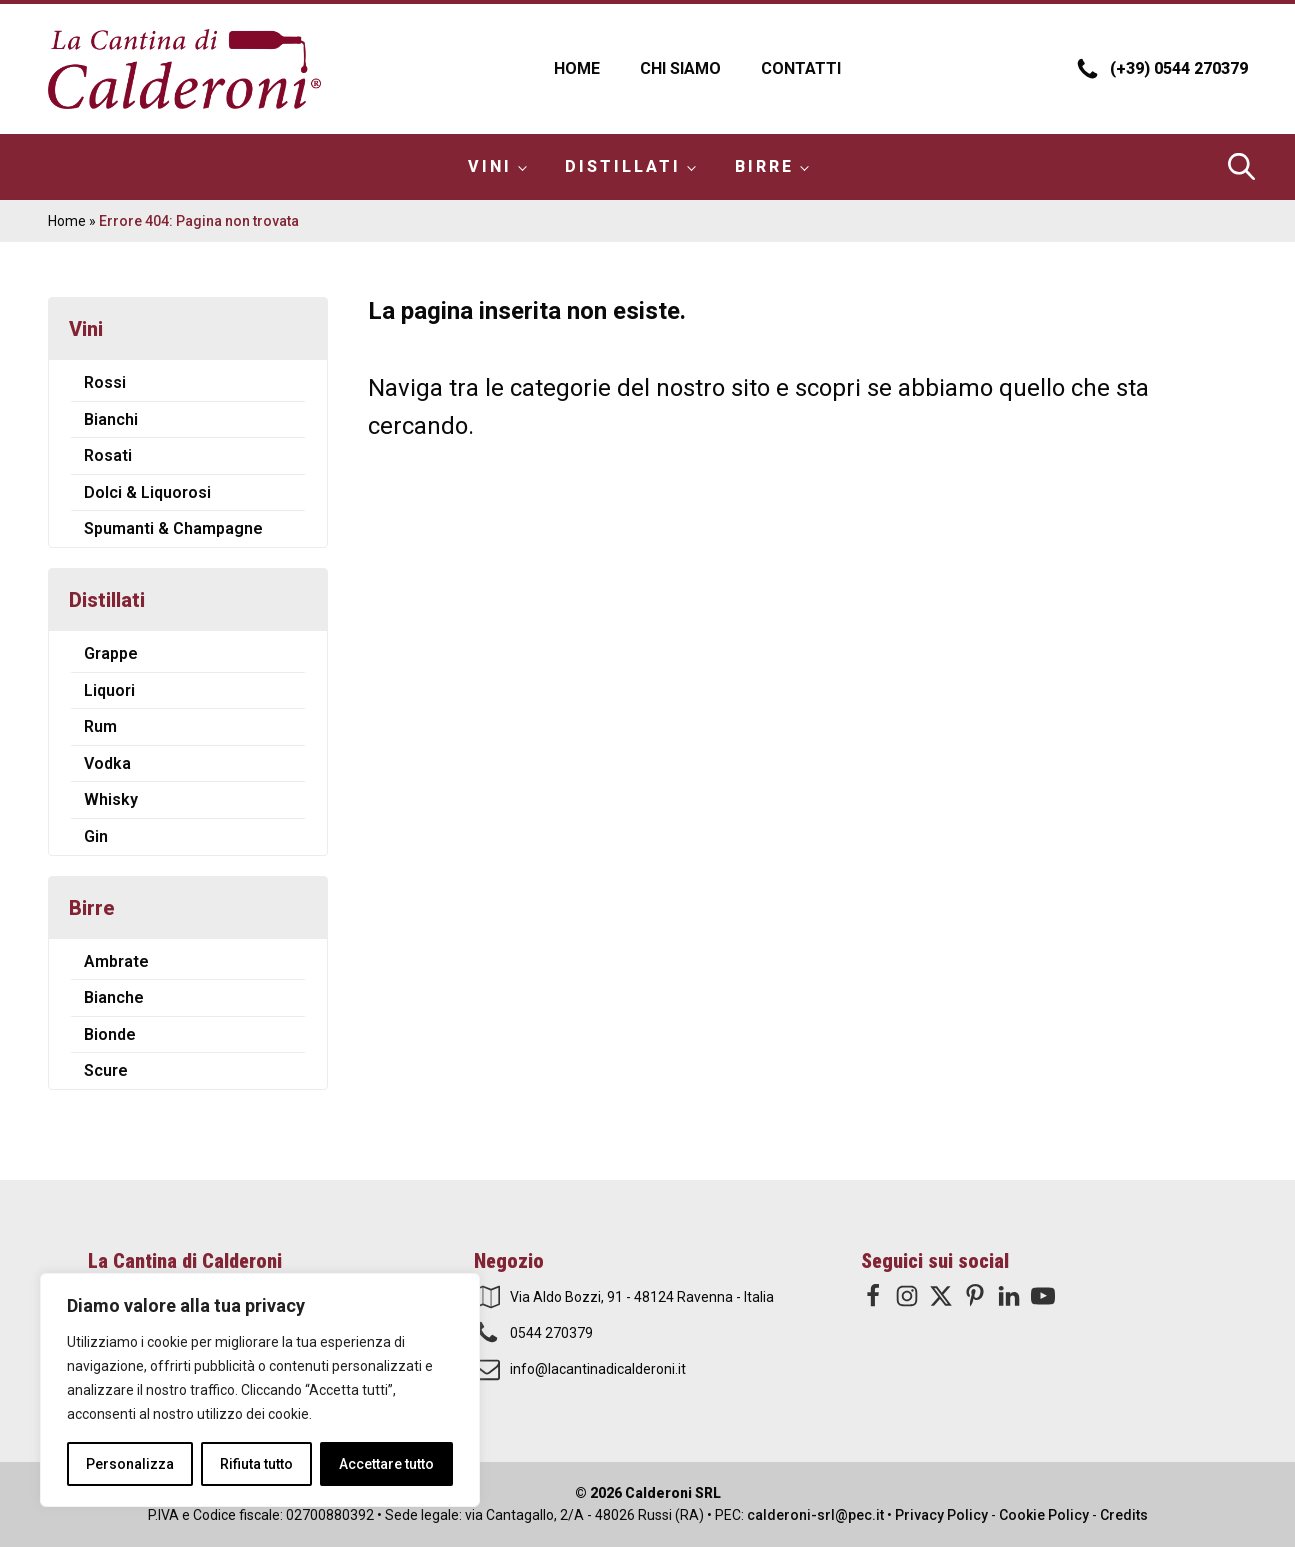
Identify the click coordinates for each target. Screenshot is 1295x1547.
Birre (764, 166)
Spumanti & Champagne (173, 528)
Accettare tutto (386, 1464)
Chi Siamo (680, 68)
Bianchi (111, 419)
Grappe (111, 653)
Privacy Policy (941, 1515)
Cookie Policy (1044, 1515)
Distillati (623, 166)
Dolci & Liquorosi (147, 492)
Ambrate (116, 961)
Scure (106, 1070)
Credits (1124, 1515)
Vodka (107, 763)
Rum (100, 726)
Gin (96, 836)
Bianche (114, 997)
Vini (490, 166)
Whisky (111, 799)
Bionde (110, 1034)
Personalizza (130, 1464)
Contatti (801, 68)
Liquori (109, 690)
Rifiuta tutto (256, 1464)
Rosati (108, 455)
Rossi (105, 382)
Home (577, 68)
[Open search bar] (1238, 166)
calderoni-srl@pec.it (815, 1515)
